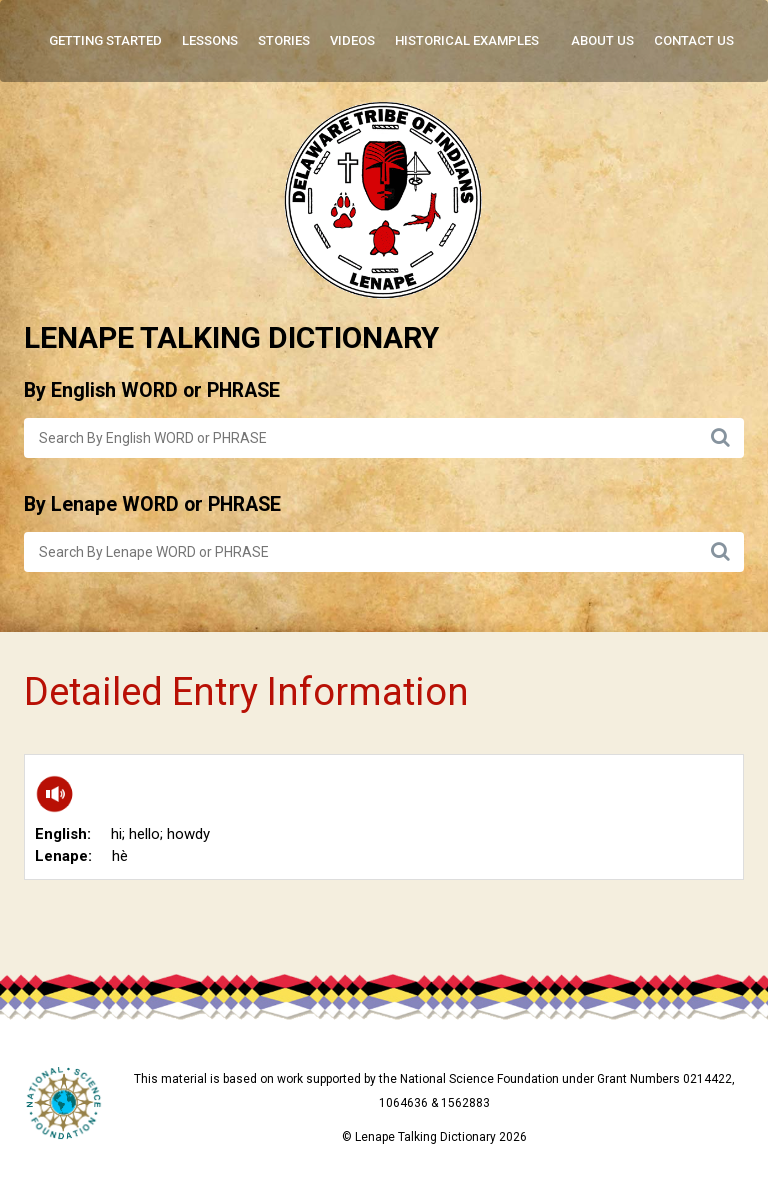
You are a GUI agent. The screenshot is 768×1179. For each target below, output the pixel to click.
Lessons (210, 40)
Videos (352, 40)
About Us (602, 40)
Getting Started (105, 40)
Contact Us (694, 40)
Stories (284, 40)
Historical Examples (467, 40)
